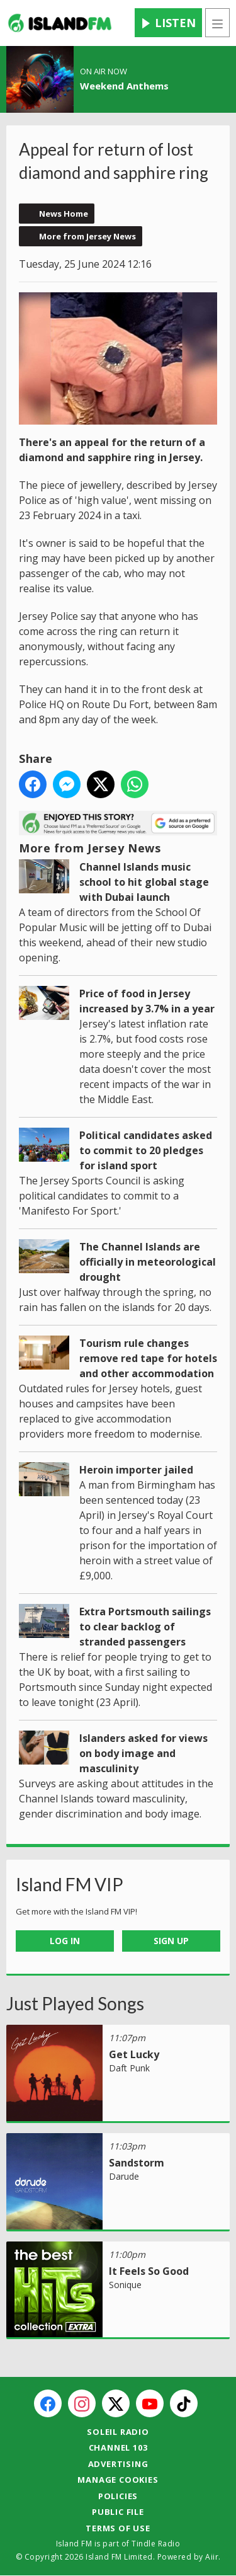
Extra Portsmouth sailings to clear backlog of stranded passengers (145, 1627)
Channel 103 (118, 2447)
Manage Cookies (117, 2479)
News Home (63, 213)
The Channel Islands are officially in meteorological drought (147, 1262)
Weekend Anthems (124, 85)
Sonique (125, 2285)
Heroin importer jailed (136, 1470)
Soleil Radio (118, 2431)
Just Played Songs (75, 2003)
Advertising (118, 2464)
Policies (118, 2496)
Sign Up (171, 1941)
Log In (65, 1941)
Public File (118, 2511)
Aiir (211, 2556)
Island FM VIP (69, 1884)
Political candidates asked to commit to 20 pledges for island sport (145, 1150)
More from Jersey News (87, 236)
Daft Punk (129, 2068)
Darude (124, 2176)
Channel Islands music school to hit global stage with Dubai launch (144, 882)
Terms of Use (118, 2528)
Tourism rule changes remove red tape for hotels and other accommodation (148, 1358)
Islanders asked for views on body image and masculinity (143, 1753)
